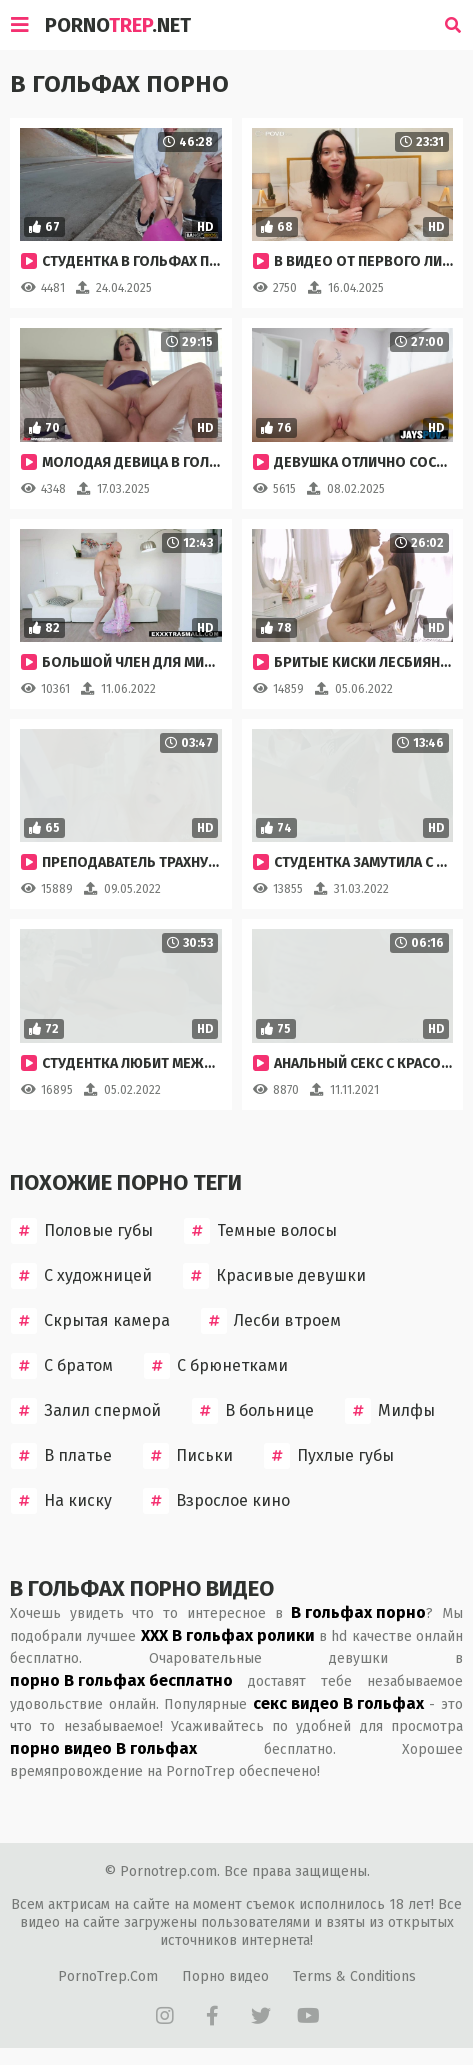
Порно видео (225, 1976)
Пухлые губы (329, 1456)
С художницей (81, 1276)
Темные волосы (260, 1231)
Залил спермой (86, 1411)
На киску (61, 1501)
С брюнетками (216, 1366)
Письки (188, 1456)
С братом (62, 1366)
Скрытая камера (90, 1321)
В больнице (253, 1411)
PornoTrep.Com (108, 1976)
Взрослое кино (216, 1501)
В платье (61, 1456)
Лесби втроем (271, 1321)
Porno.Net (118, 25)
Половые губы (82, 1231)
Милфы (390, 1411)
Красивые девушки (274, 1276)
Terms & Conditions (354, 1976)
